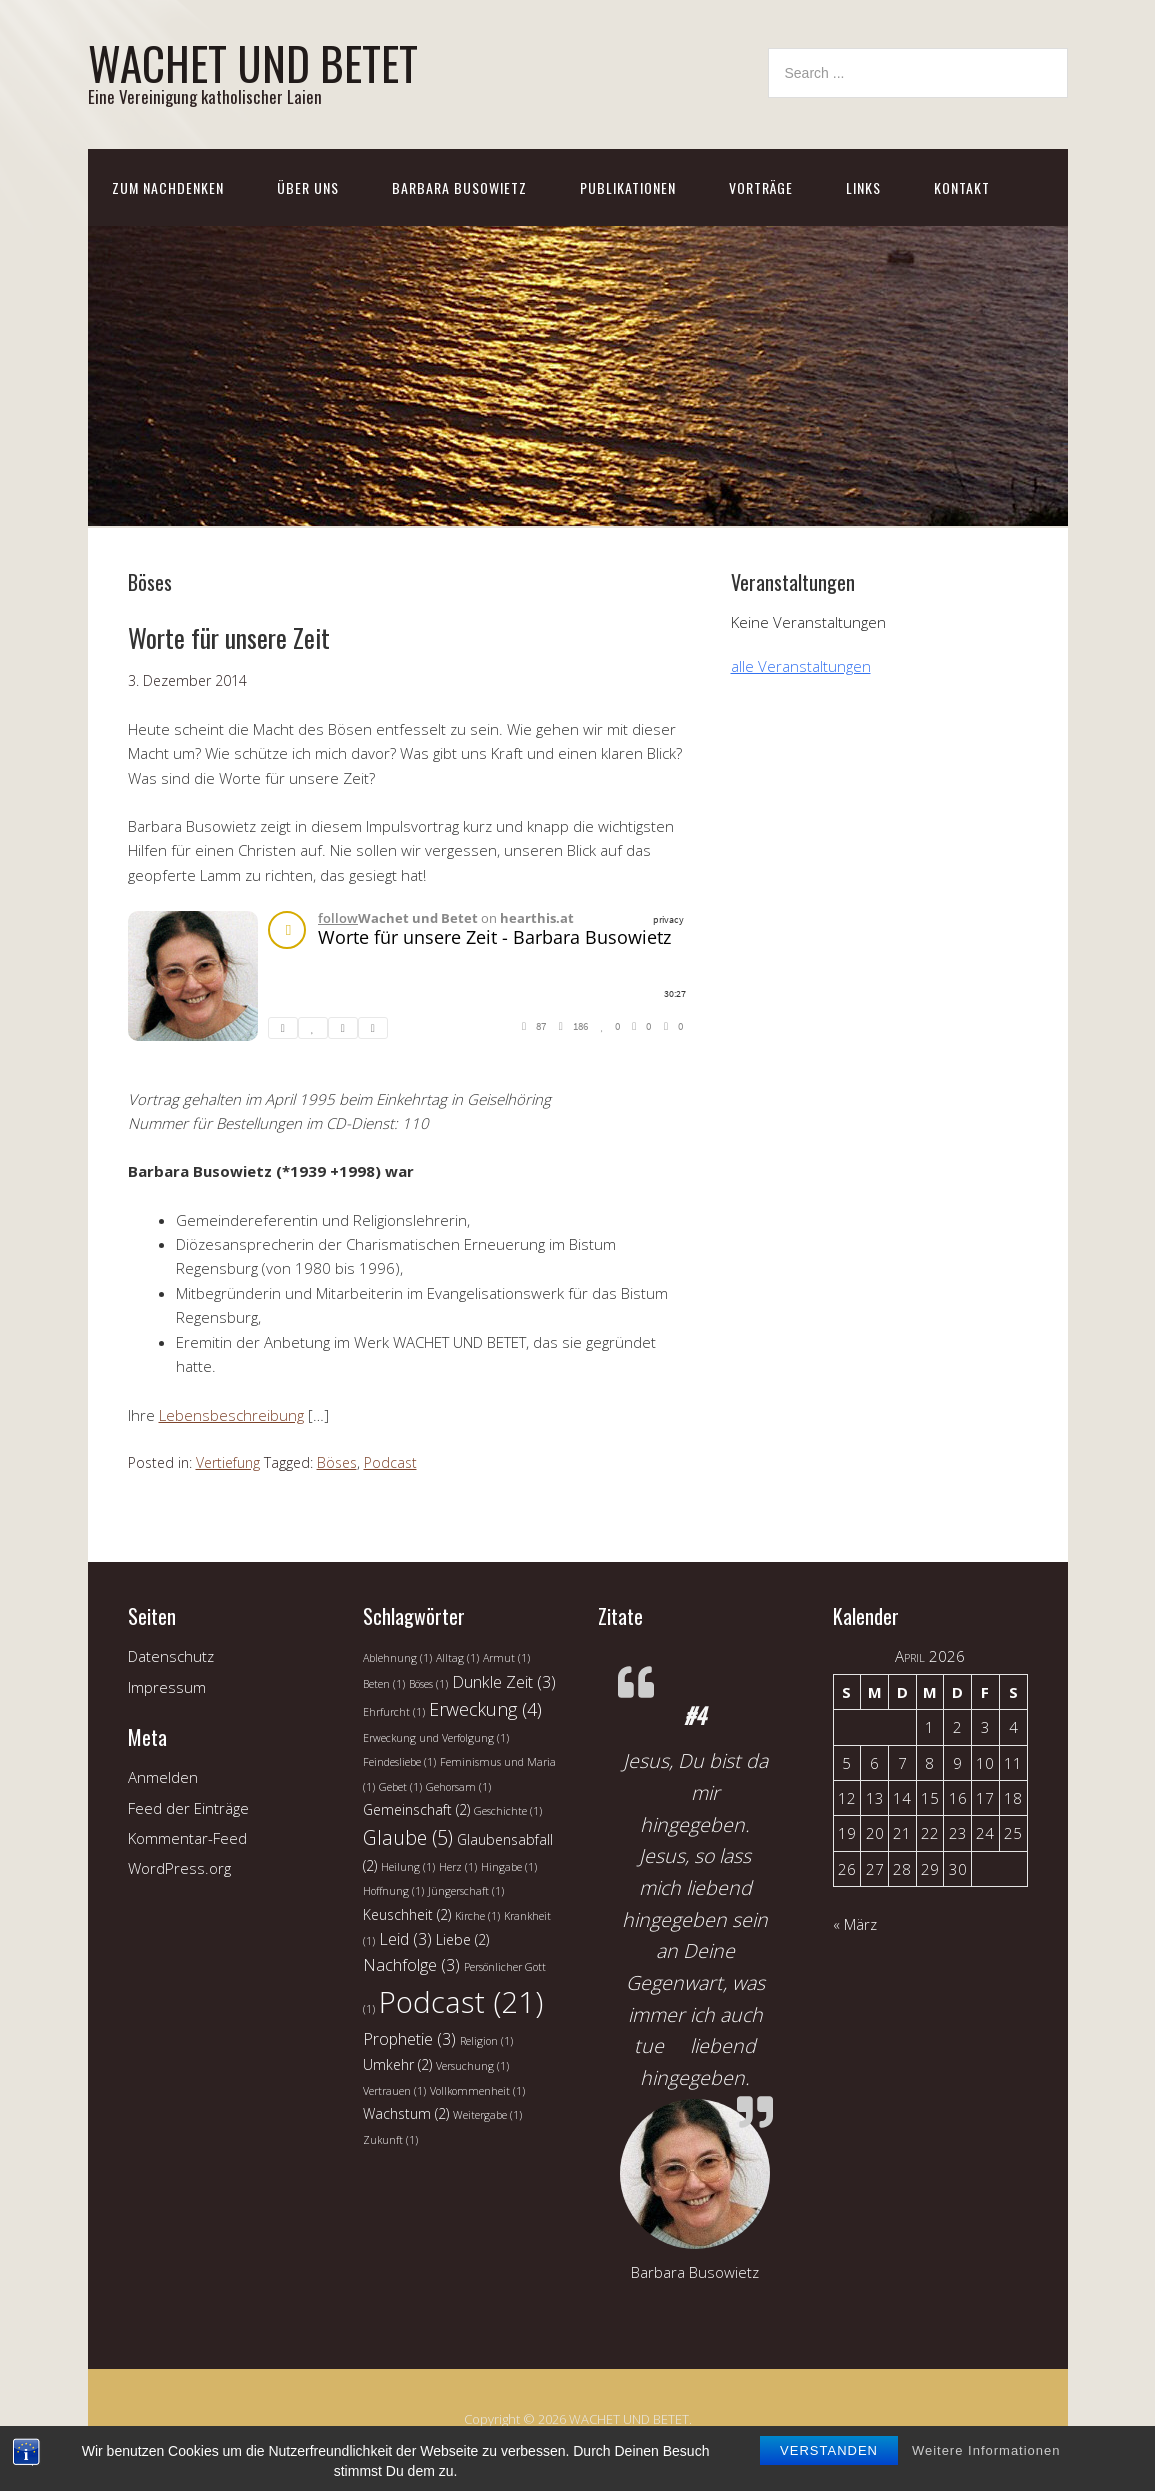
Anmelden (163, 1777)
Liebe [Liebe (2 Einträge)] (462, 1939)
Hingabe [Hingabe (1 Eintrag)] (509, 1867)
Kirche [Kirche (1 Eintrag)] (477, 1916)
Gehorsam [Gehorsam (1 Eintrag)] (458, 1787)
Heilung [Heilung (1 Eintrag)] (408, 1867)
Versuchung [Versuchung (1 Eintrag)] (472, 2066)
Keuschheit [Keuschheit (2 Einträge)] (407, 1914)
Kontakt (962, 187)
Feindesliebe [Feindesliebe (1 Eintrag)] (399, 1762)
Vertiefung (228, 1462)
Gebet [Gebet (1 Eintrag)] (400, 1787)
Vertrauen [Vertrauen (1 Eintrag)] (394, 2091)
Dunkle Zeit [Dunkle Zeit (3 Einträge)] (504, 1682)
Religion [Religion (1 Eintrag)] (486, 2041)
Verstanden (829, 2450)
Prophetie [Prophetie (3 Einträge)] (409, 2039)
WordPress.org (179, 1868)
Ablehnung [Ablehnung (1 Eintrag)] (397, 1658)
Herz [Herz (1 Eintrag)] (458, 1867)
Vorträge (761, 187)
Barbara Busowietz (459, 187)
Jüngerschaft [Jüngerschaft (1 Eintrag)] (466, 1891)
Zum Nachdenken (168, 187)
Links (863, 187)
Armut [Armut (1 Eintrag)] (506, 1658)
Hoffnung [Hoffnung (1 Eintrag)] (393, 1891)
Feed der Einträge (188, 1808)
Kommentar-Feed (187, 1838)
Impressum (167, 1687)
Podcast (390, 1462)
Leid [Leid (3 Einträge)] (405, 1939)
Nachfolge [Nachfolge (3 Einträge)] (411, 1965)
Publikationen (628, 187)
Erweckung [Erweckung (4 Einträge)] (485, 1709)
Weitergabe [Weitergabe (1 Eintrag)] (487, 2115)
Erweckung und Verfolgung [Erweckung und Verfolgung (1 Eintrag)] (436, 1738)
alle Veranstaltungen (801, 666)
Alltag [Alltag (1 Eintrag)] (457, 1658)
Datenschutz (171, 1656)
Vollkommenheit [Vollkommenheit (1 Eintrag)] (477, 2091)
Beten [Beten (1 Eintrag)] (384, 1684)
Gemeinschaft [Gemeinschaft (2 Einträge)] (416, 1809)
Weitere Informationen (986, 2450)
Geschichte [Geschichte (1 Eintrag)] (508, 1811)
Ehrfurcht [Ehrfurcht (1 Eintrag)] (394, 1712)
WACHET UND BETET (253, 62)
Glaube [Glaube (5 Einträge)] (408, 1837)
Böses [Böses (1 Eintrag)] (428, 1684)
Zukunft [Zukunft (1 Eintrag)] (390, 2140)
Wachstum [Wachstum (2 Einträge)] (406, 2113)
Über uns (308, 187)
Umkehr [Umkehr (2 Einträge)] (397, 2064)
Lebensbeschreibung (231, 1415)
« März (855, 1924)
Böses (337, 1462)
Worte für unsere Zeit (229, 637)
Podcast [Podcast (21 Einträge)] (461, 2002)
